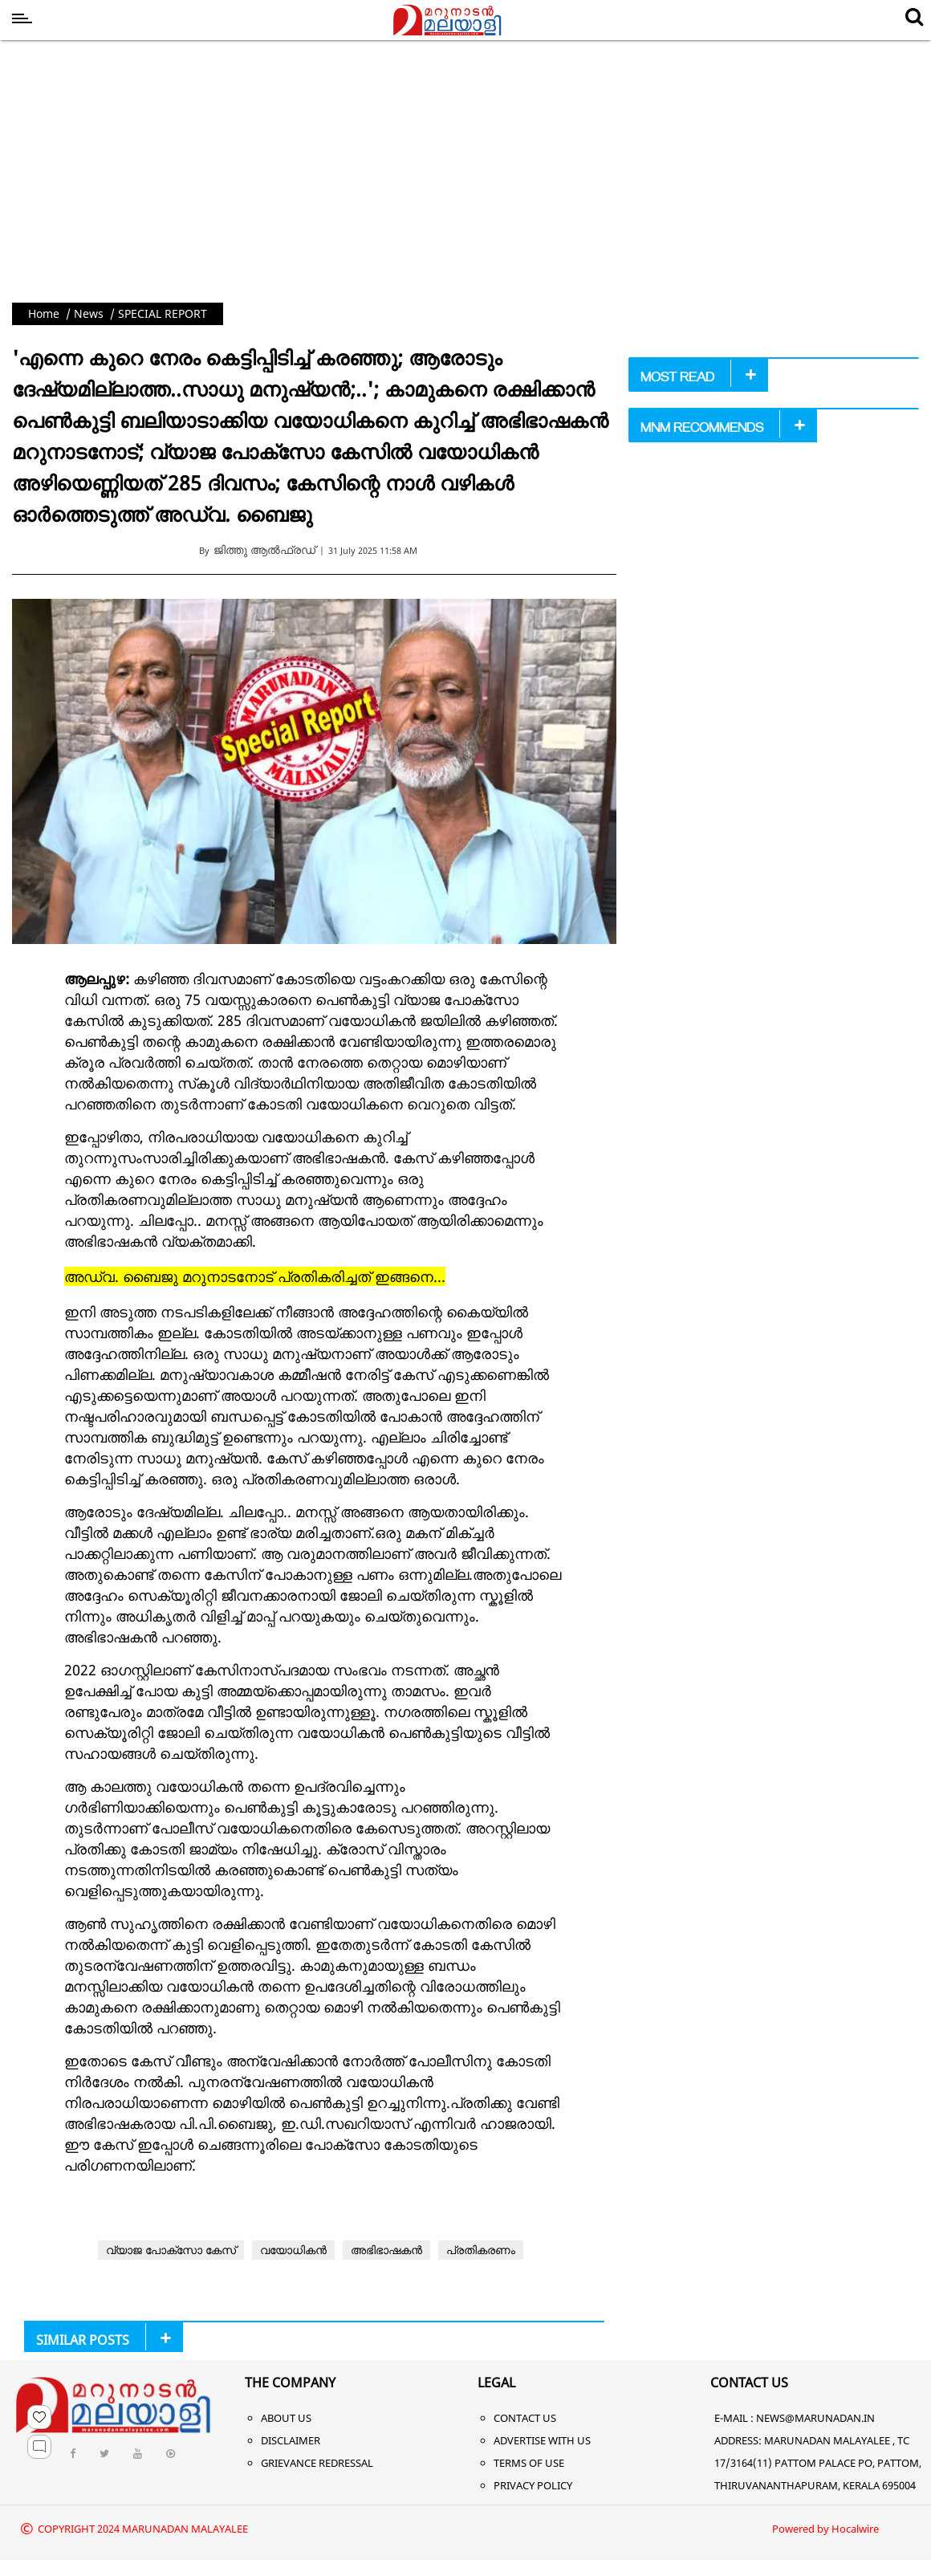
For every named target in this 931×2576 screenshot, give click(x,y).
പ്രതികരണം (480, 2249)
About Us (286, 2418)
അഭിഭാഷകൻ (386, 2249)
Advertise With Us (542, 2440)
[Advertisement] (465, 182)
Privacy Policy (533, 2485)
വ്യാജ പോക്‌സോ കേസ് (171, 2249)
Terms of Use (529, 2463)
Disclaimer (290, 2440)
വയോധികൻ (293, 2249)
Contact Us (525, 2418)
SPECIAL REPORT (162, 313)
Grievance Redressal (317, 2463)
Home (43, 313)
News (89, 313)
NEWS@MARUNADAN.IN (815, 2418)
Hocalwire (855, 2528)
